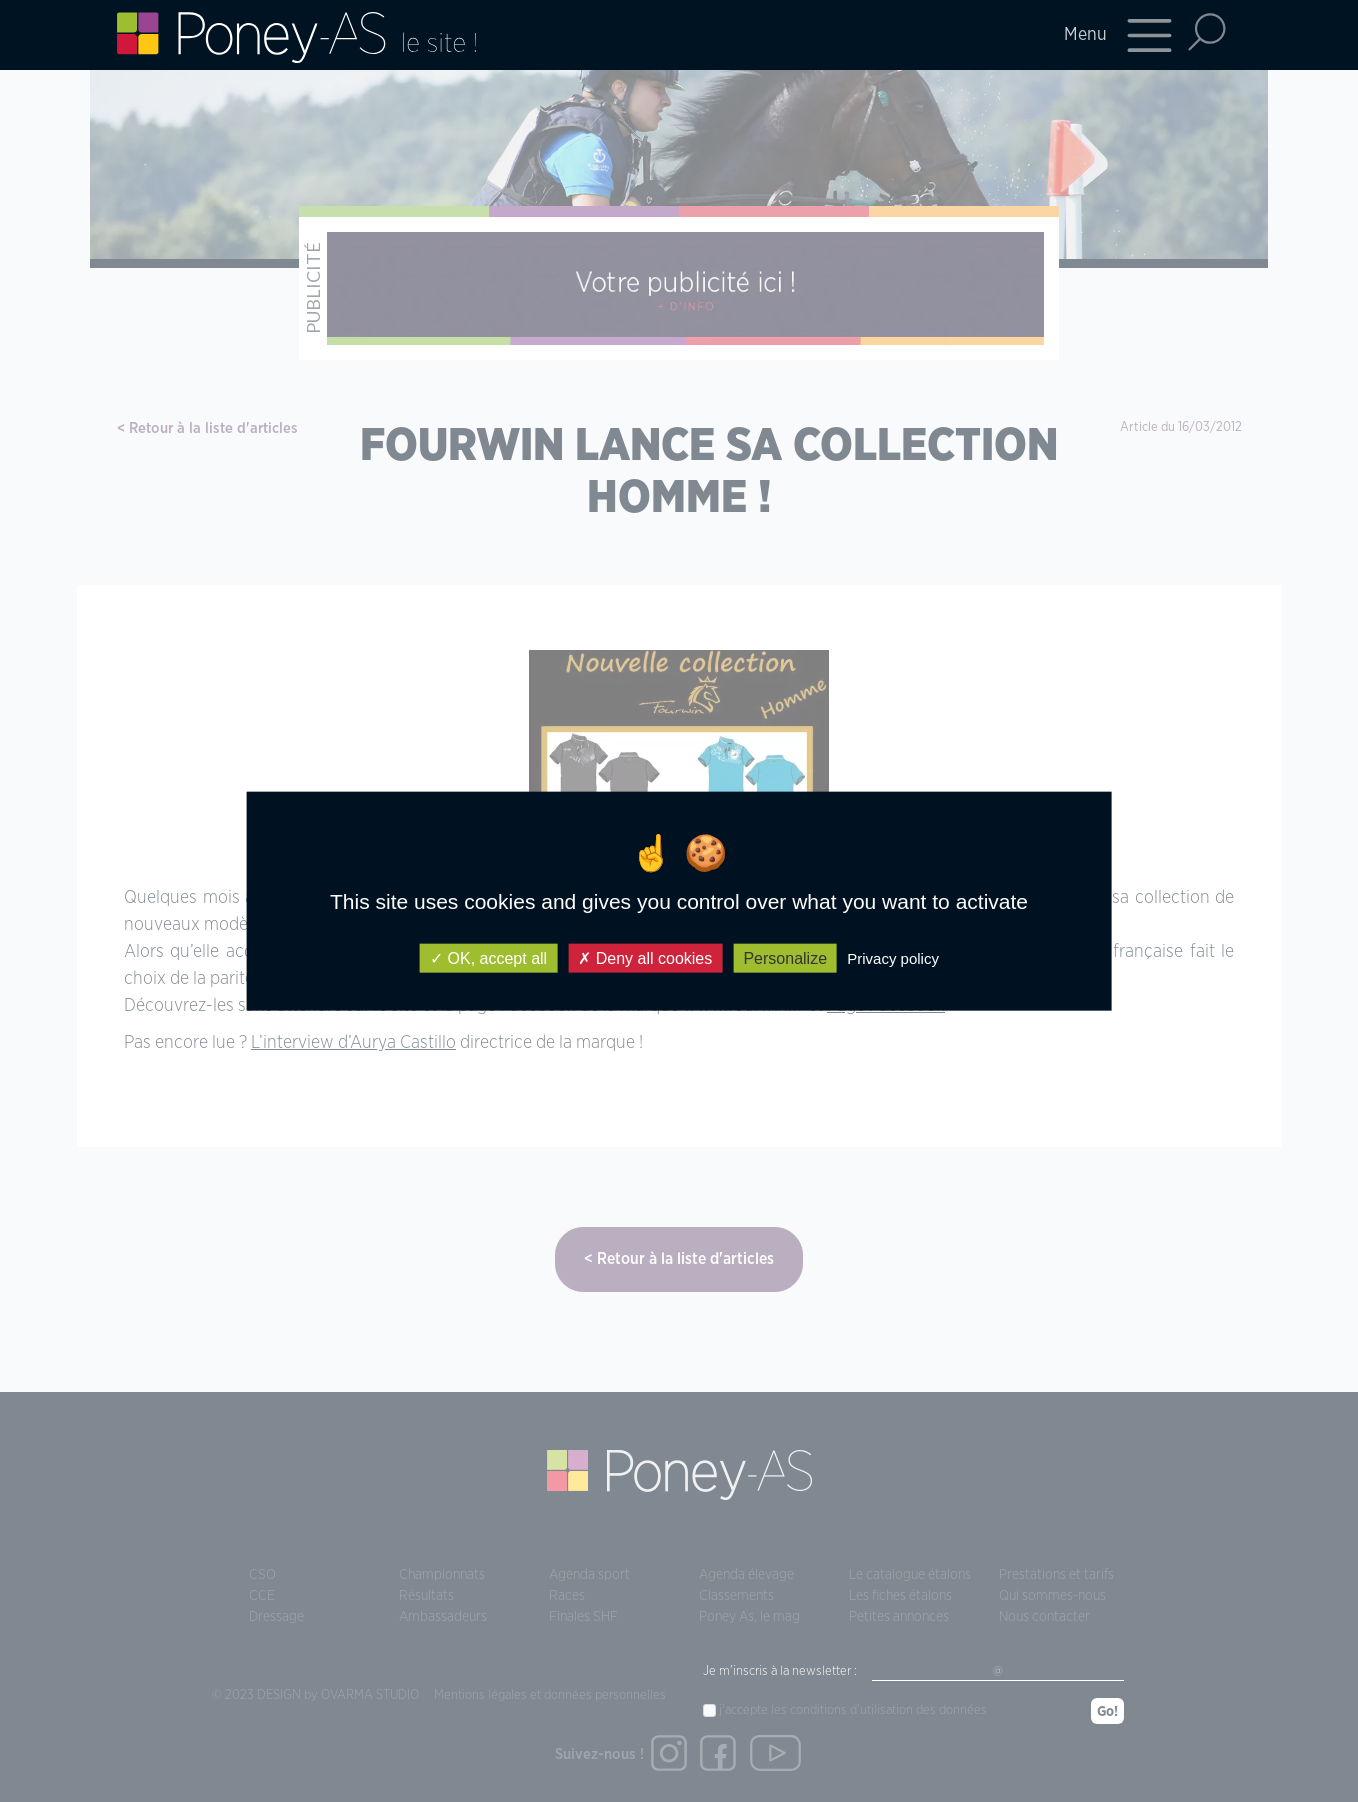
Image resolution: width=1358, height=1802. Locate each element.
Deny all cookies (645, 957)
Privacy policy (893, 957)
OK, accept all (488, 957)
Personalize (785, 957)
